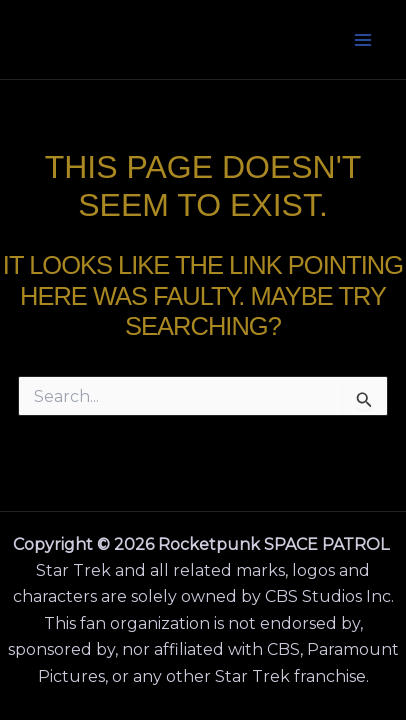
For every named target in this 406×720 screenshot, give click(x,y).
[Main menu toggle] (364, 40)
